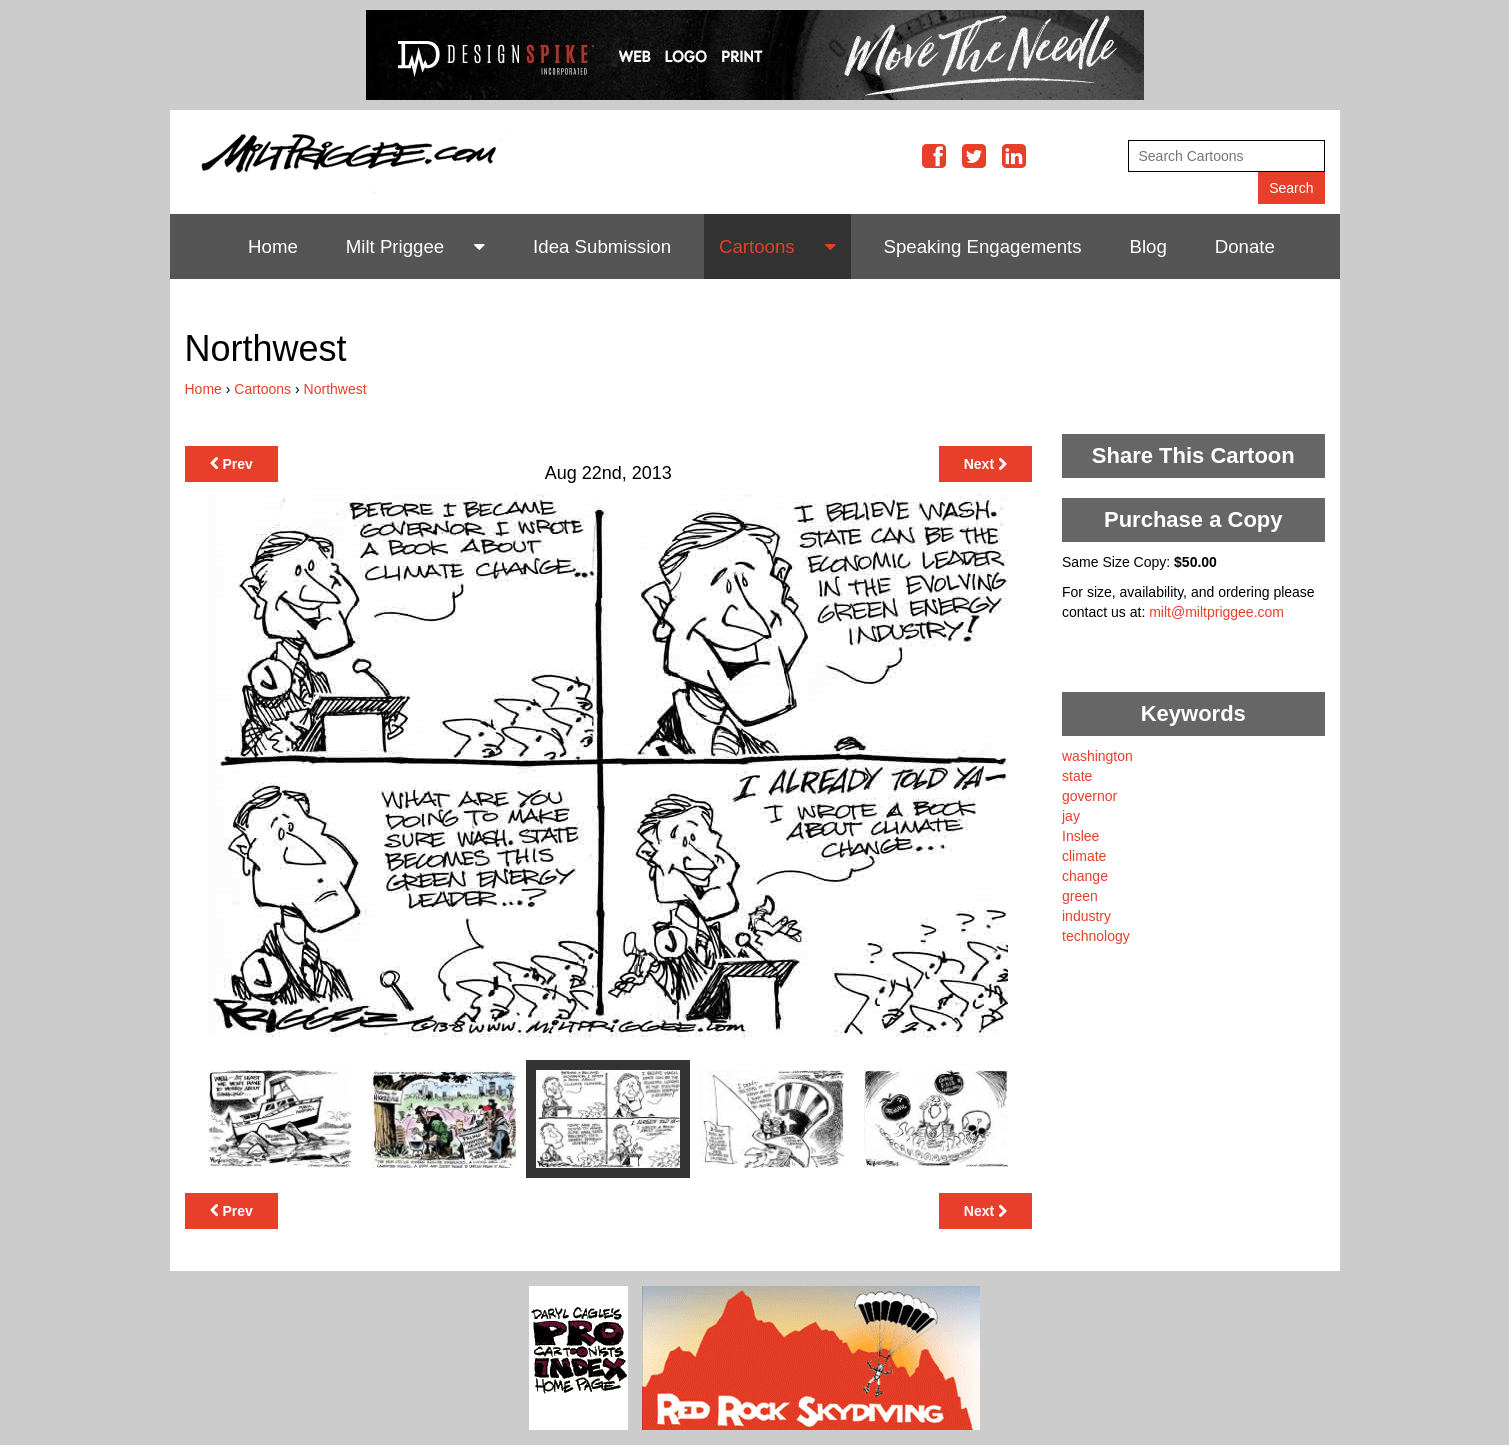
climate (1084, 856)
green (1080, 896)
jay (1071, 816)
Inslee (1080, 836)
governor (1089, 796)
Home (273, 246)
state (1077, 776)
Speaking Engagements (983, 246)
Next (985, 464)
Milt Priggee (395, 246)
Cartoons (757, 246)
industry (1086, 916)
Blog (1148, 246)
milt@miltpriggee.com (1216, 612)
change (1085, 876)
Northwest (335, 389)
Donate (1245, 246)
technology (1096, 936)
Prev (231, 464)
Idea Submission (602, 246)
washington (1097, 756)
